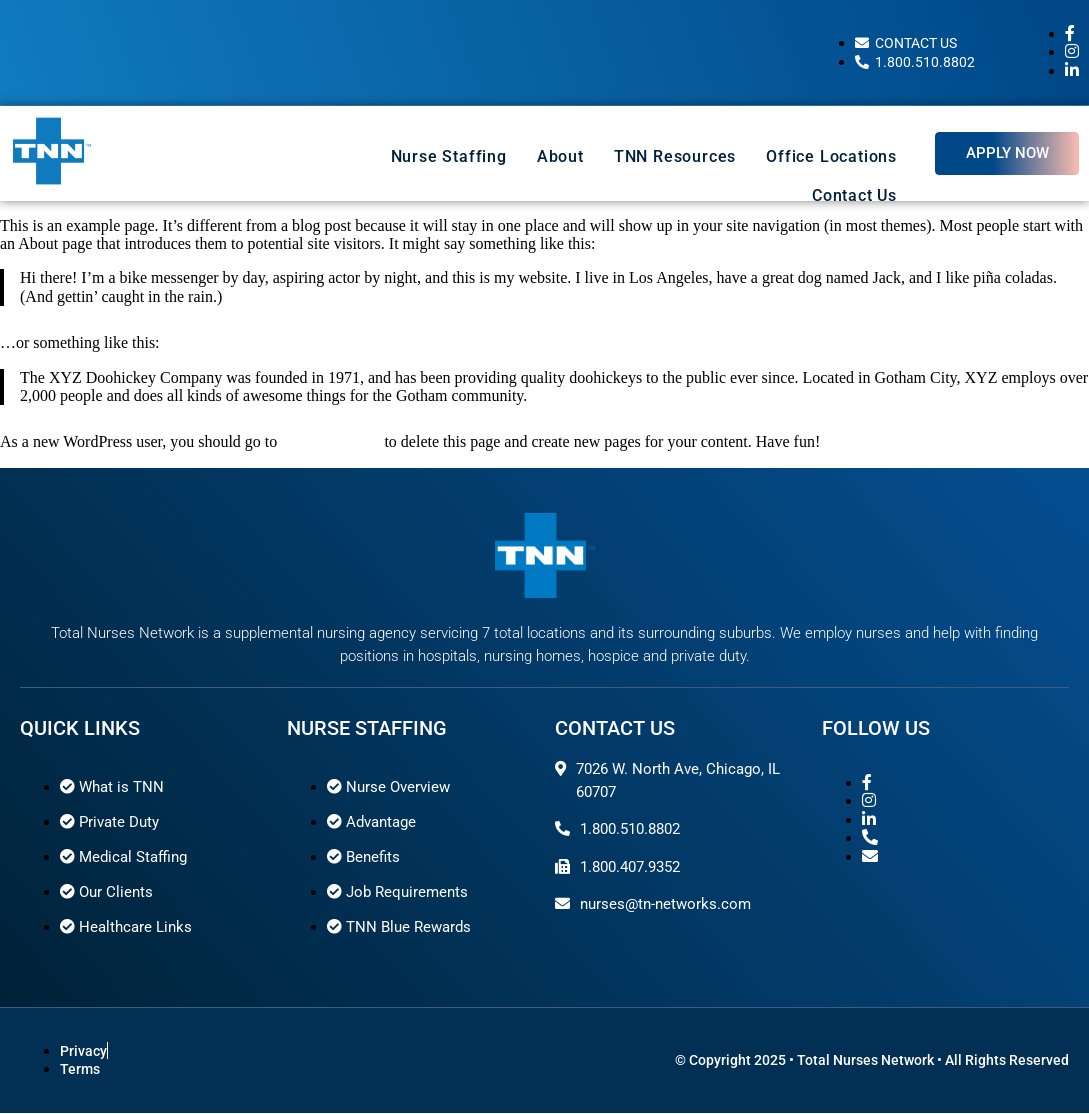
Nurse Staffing (449, 156)
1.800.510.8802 (630, 829)
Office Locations (831, 156)
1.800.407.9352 (630, 867)
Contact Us (854, 195)
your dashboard (330, 441)
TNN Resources (675, 156)
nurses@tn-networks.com (665, 904)
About (560, 156)
